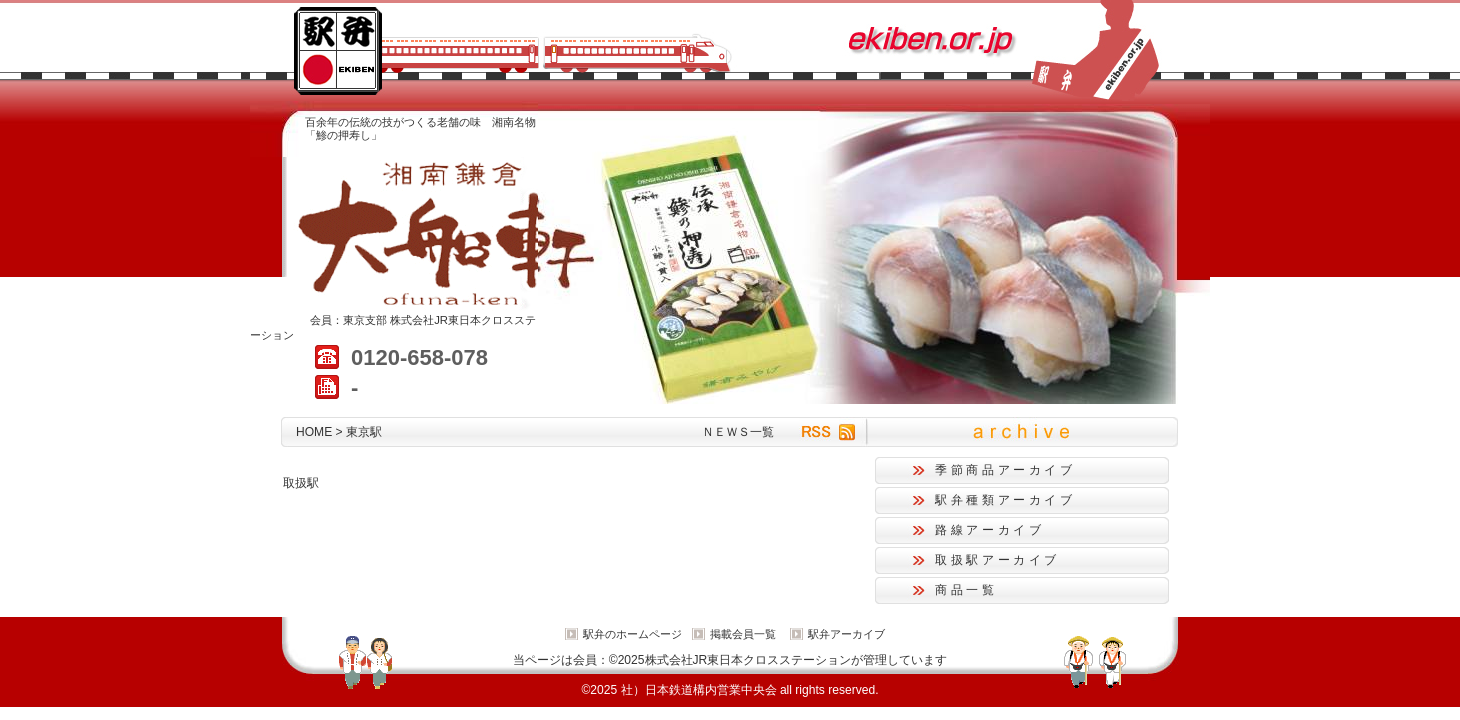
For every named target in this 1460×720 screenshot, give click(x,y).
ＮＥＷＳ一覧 (738, 432)
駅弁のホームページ (632, 634)
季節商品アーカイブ (1005, 470)
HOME (314, 432)
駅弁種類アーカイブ (1005, 500)
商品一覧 (966, 590)
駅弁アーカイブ (846, 634)
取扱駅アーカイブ (997, 560)
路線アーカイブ (989, 530)
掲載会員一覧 (743, 634)
